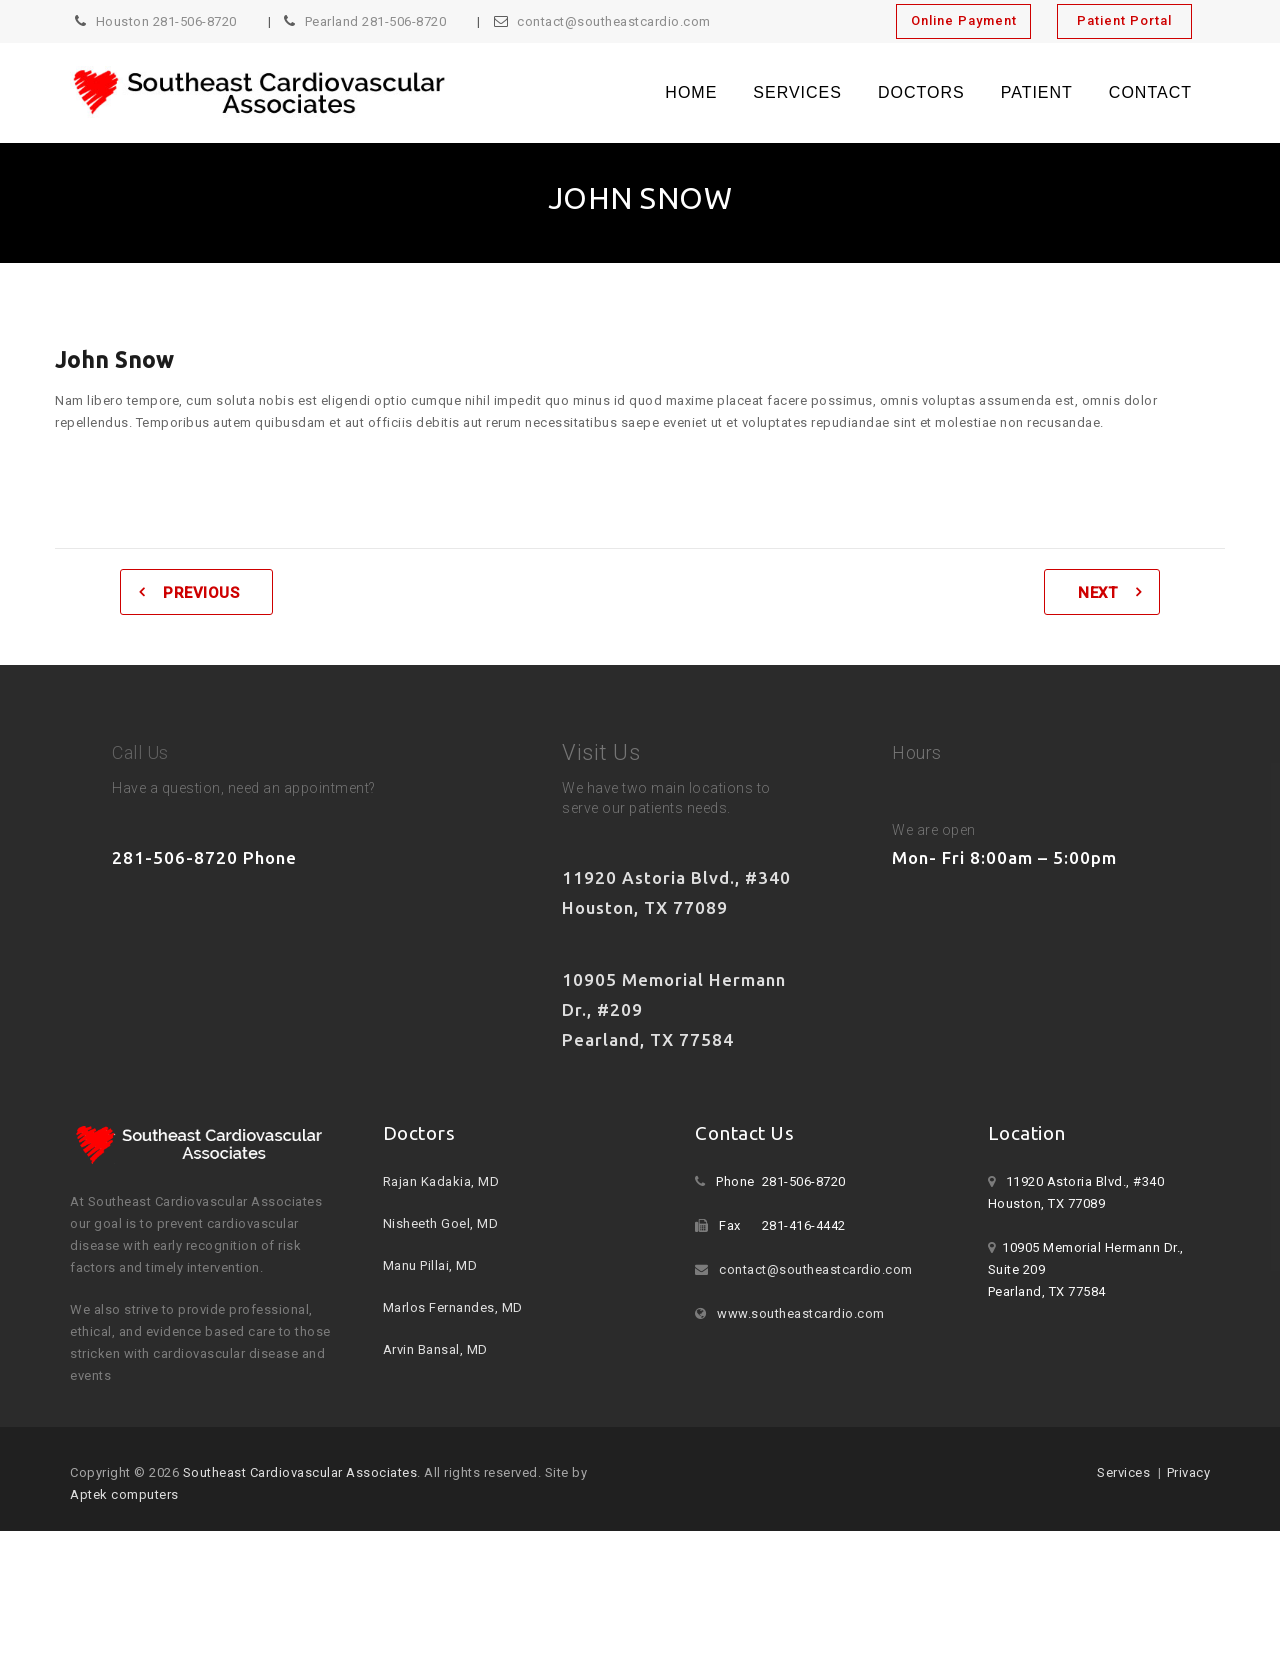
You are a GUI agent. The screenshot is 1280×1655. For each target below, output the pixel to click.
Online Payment (964, 20)
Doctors (921, 92)
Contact (1150, 92)
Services (797, 92)
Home (691, 92)
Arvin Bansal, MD (435, 1349)
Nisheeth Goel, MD (441, 1223)
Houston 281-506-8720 (166, 21)
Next (1097, 593)
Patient (1037, 92)
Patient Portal (1124, 20)
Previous (201, 593)
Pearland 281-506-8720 (376, 21)
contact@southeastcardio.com (614, 21)
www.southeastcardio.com (801, 1313)
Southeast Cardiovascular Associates (300, 1472)
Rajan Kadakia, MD (441, 1181)
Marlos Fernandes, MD (453, 1307)
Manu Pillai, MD (430, 1265)
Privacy (1189, 1472)
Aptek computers (124, 1494)
